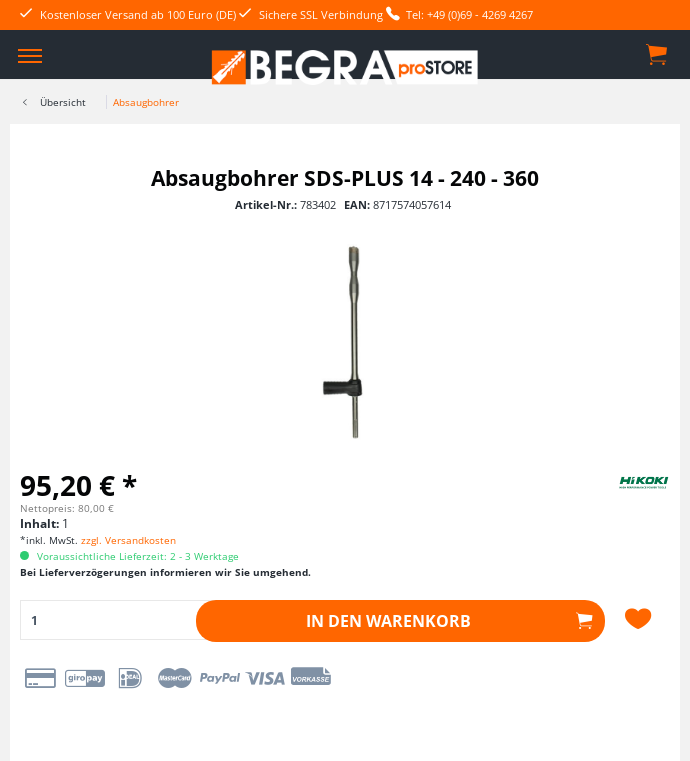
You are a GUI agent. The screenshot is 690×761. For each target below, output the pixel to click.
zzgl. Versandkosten (128, 540)
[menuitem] (30, 55)
